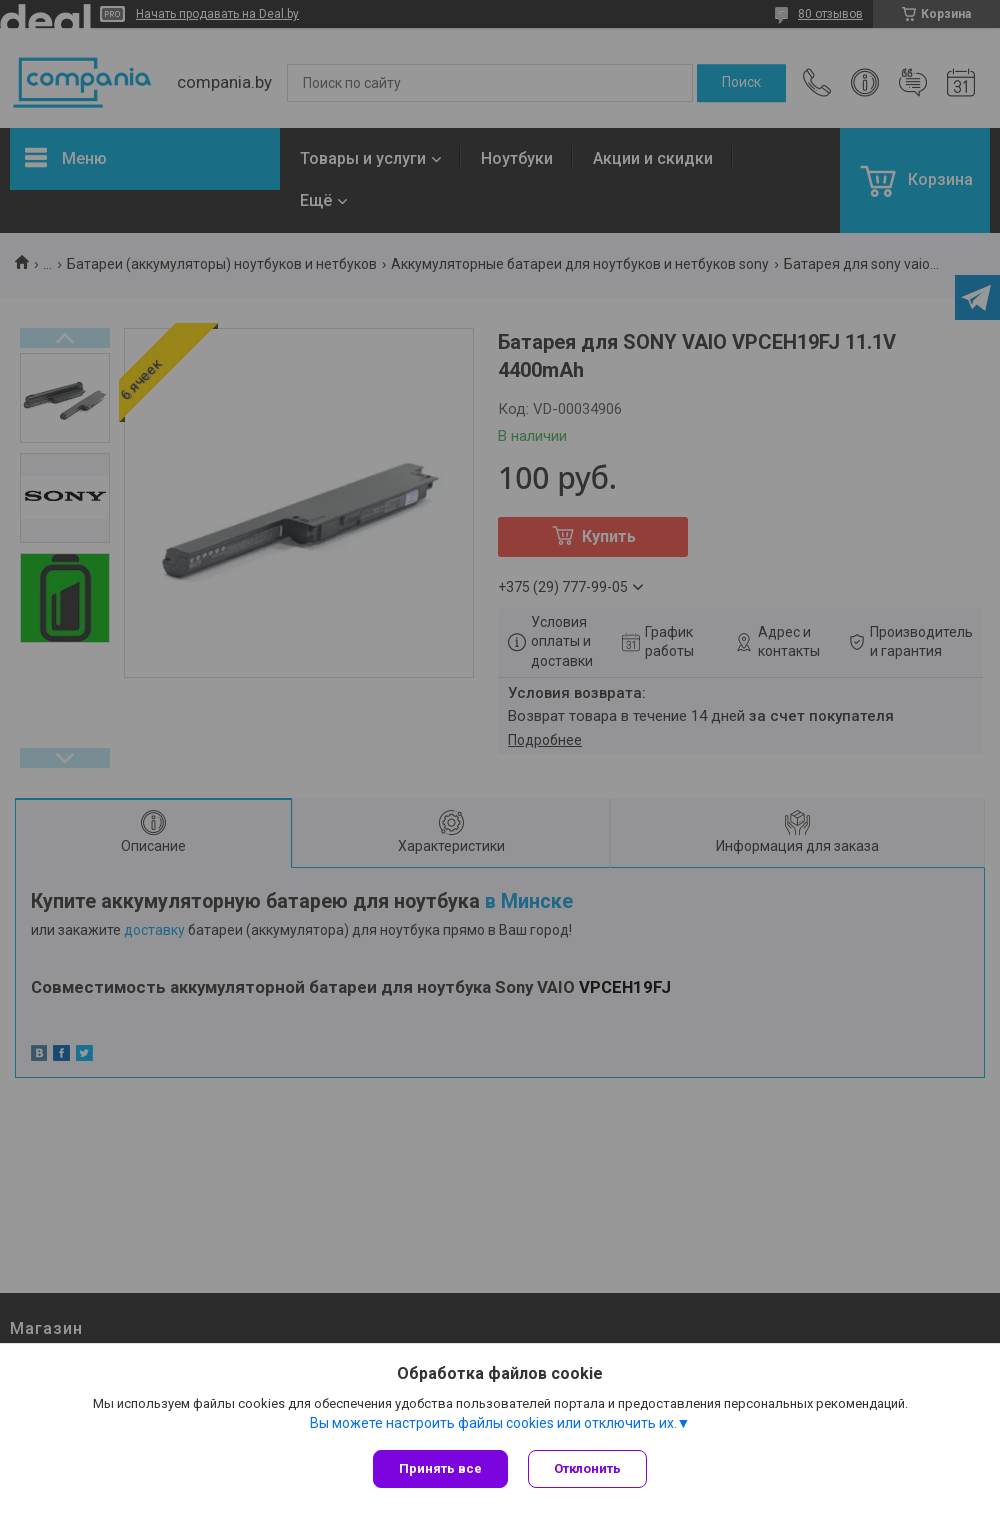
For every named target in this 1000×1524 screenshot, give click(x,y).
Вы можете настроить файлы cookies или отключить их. (493, 1423)
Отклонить (587, 1468)
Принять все (440, 1468)
